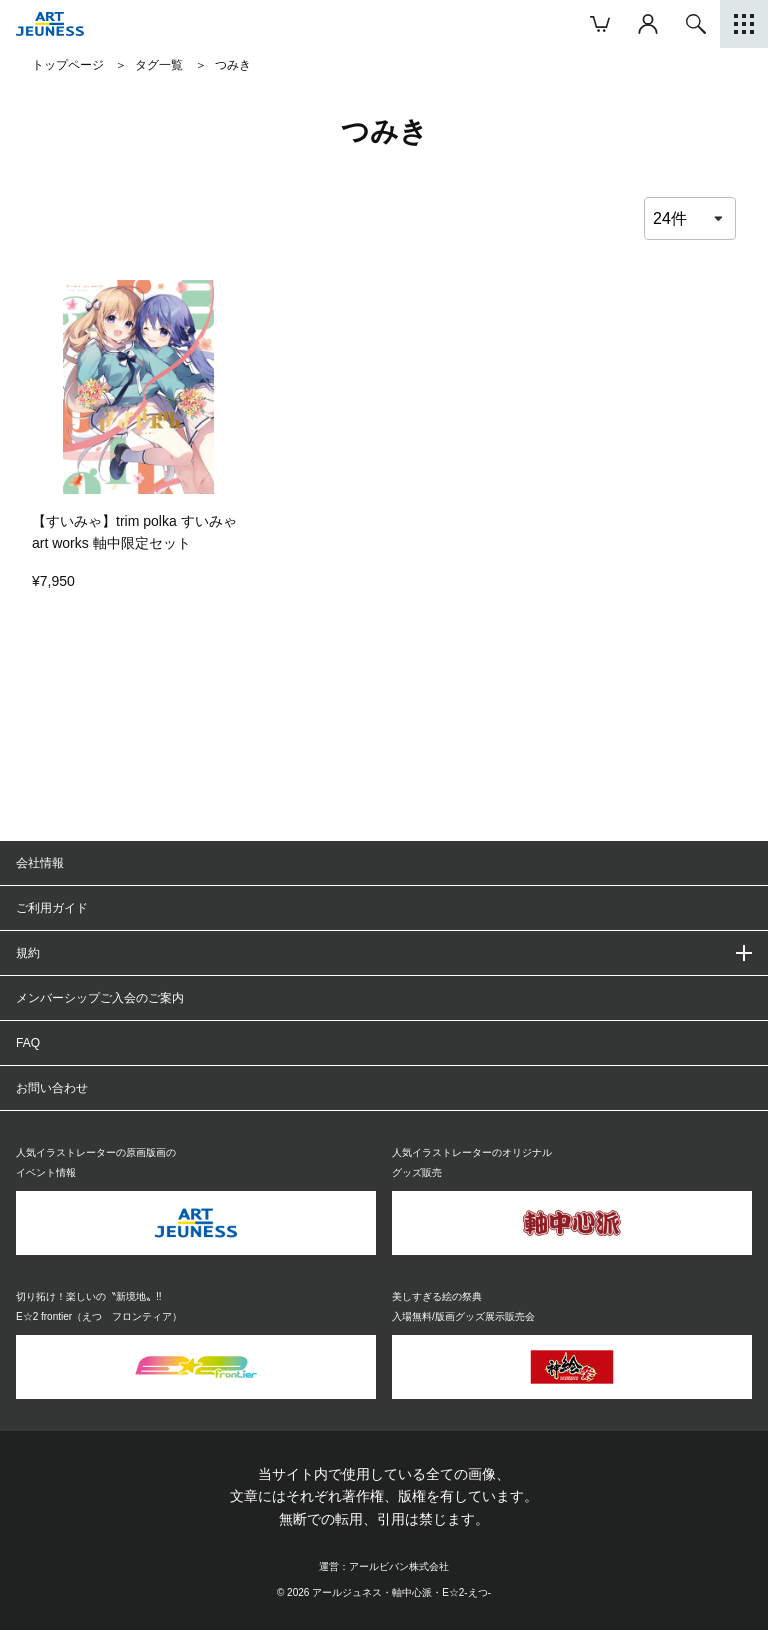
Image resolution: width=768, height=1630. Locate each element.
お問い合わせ (52, 1088)
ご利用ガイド (52, 908)
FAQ (28, 1043)
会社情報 (40, 863)
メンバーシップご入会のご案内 (100, 998)
